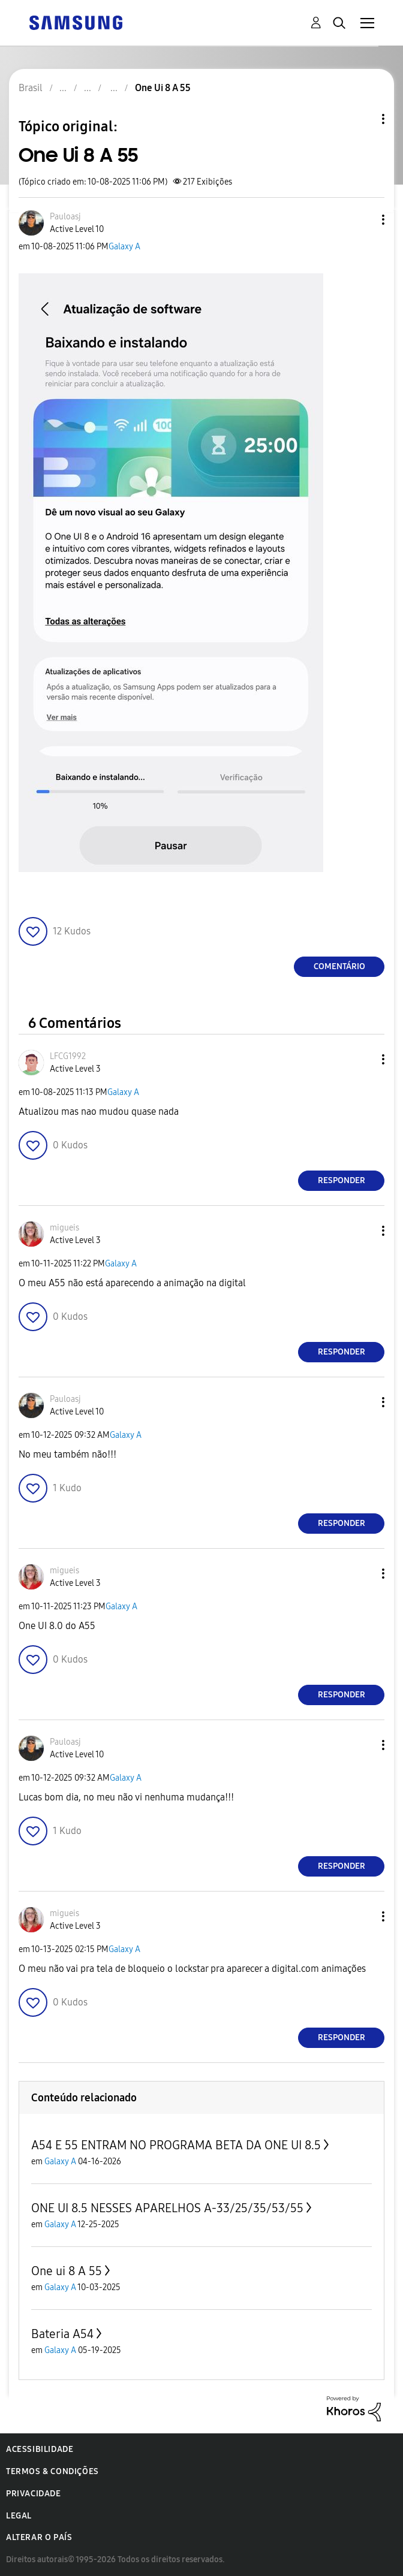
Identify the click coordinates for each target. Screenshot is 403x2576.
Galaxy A (124, 247)
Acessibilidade (39, 2449)
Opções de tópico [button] (362, 119)
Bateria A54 (62, 2334)
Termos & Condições (52, 2471)
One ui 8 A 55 (66, 2271)
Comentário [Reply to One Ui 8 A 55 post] (339, 966)
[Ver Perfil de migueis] (64, 1228)
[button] (363, 219)
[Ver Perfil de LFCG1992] (68, 1056)
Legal (19, 2516)
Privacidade (33, 2493)
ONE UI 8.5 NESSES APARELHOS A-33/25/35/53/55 (167, 2208)
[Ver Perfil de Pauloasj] (65, 217)
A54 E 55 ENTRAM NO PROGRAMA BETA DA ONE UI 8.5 (176, 2145)
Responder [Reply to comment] (341, 1180)
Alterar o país (39, 2537)
